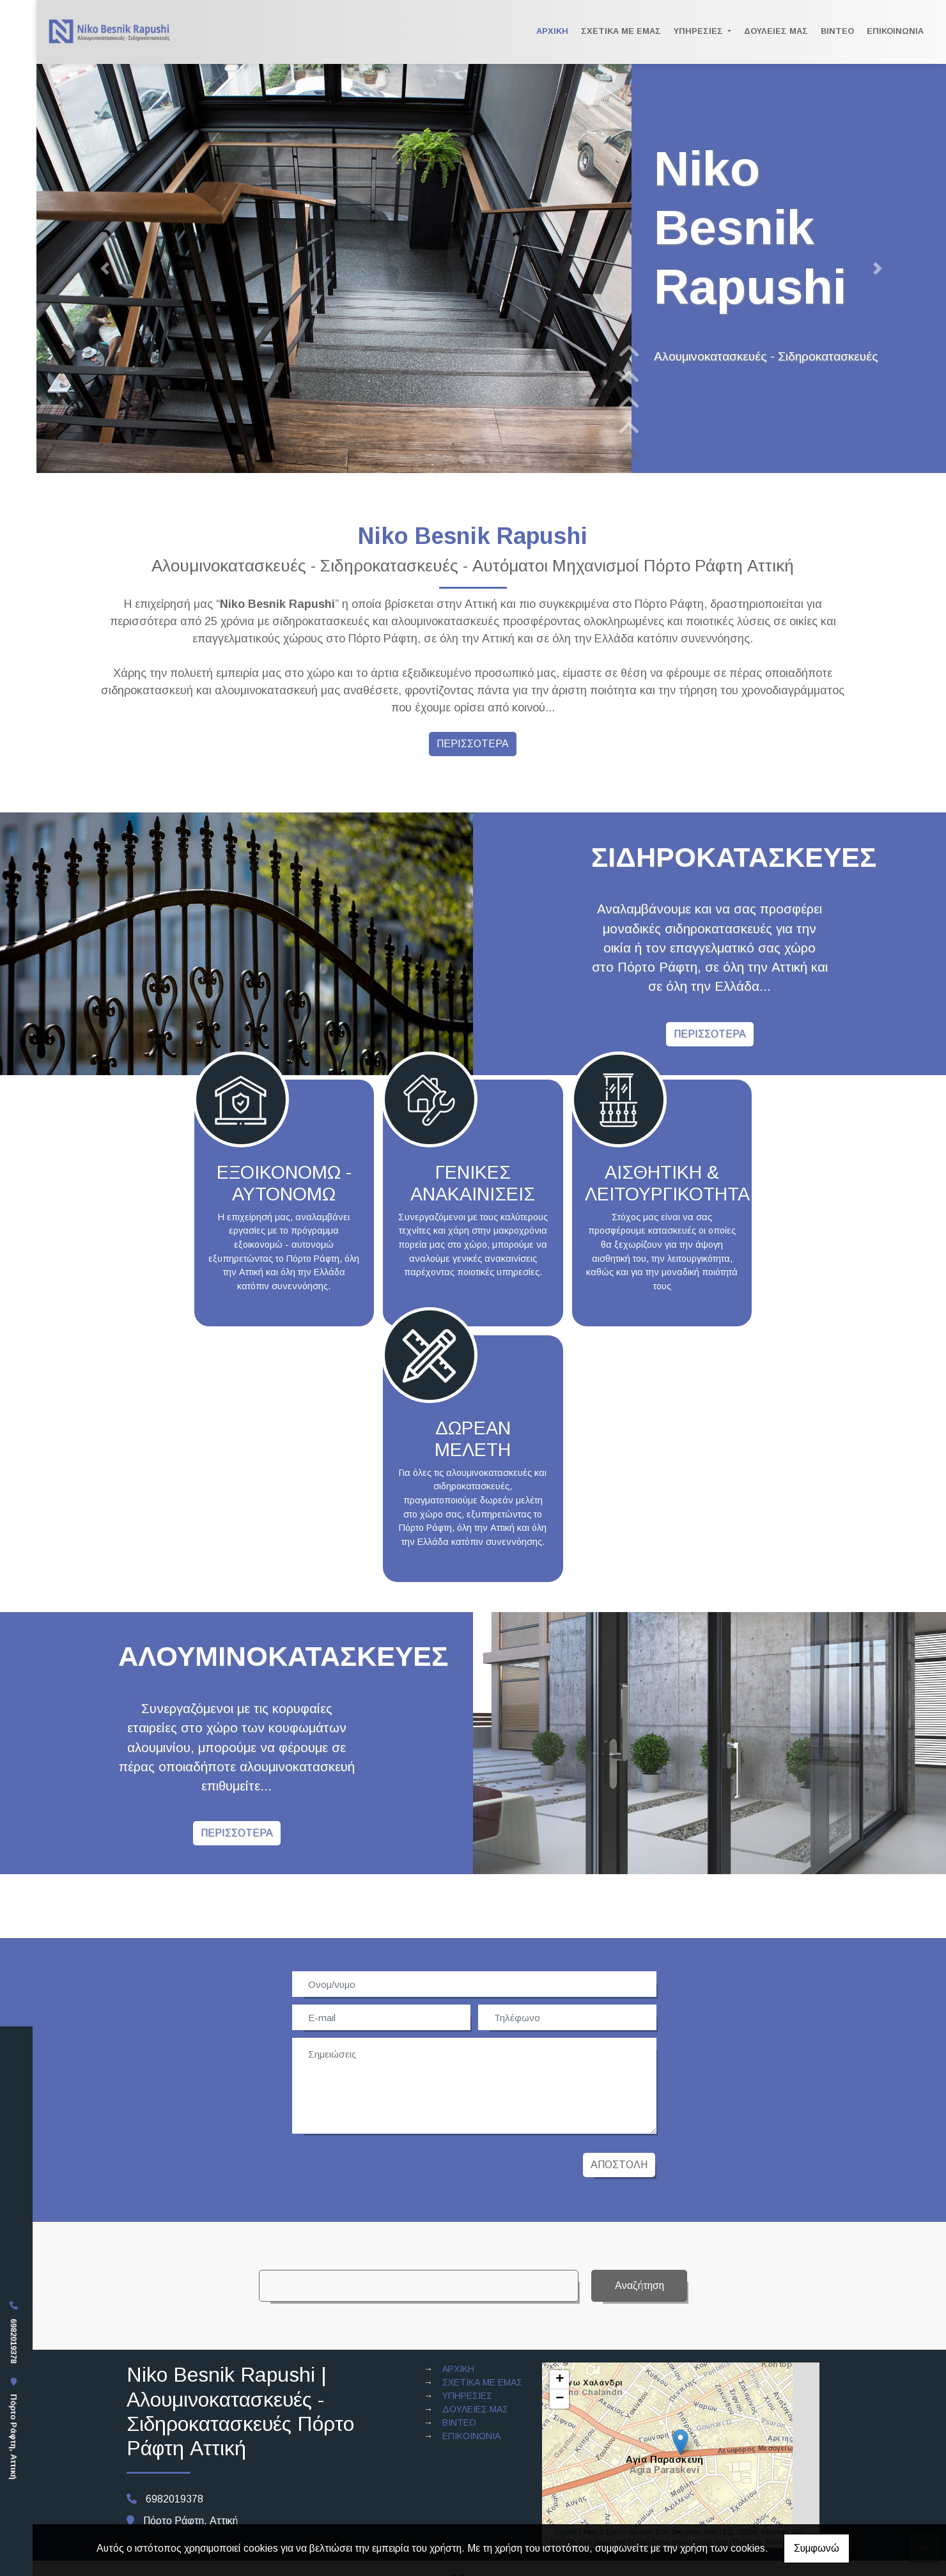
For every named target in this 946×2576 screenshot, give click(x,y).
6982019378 (14, 2340)
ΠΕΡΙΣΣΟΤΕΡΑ (473, 743)
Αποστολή (619, 2164)
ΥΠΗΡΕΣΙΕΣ (699, 31)
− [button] (559, 2399)
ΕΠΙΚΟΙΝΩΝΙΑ (895, 31)
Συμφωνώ (816, 2548)
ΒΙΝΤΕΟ (837, 31)
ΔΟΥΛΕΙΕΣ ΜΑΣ (776, 31)
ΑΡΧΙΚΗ (552, 31)
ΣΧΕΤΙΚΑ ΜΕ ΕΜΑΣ (621, 31)
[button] (104, 268)
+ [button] (559, 2379)
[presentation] (390, 2165)
